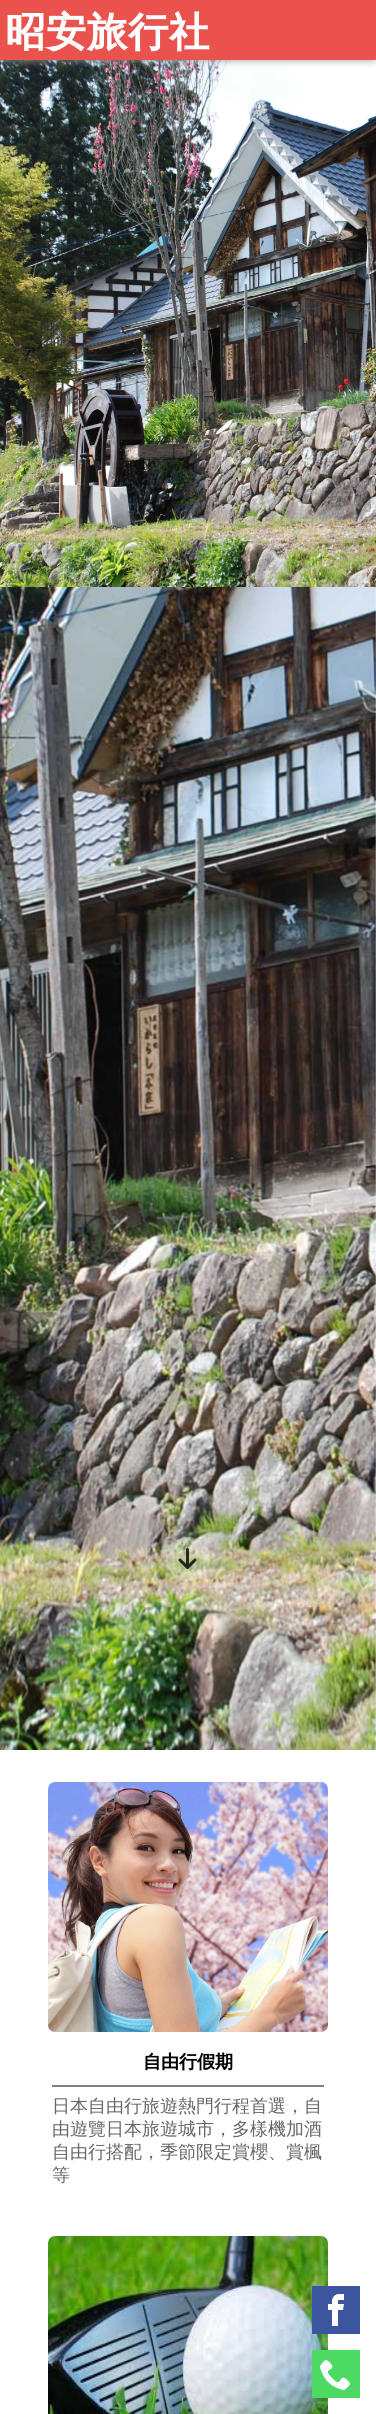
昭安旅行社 (107, 32)
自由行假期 (188, 2062)
